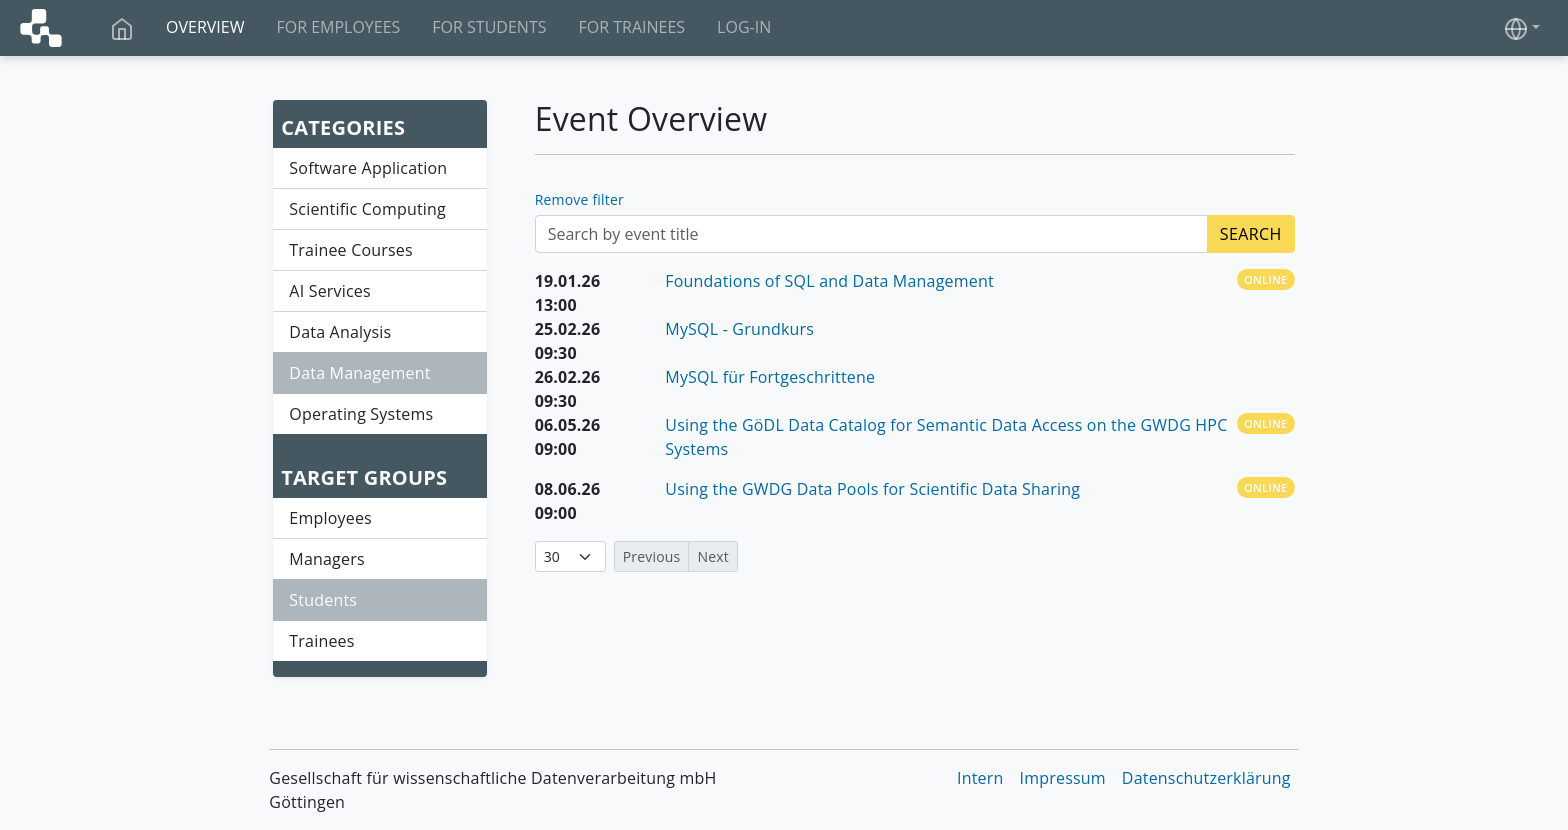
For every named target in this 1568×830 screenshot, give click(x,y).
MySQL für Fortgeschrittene (770, 377)
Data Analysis (340, 332)
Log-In (744, 27)
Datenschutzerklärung (1206, 778)
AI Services (330, 291)
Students (323, 600)
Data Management (359, 373)
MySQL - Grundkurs (739, 329)
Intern (980, 778)
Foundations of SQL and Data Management (829, 281)
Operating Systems (361, 414)
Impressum (1063, 778)
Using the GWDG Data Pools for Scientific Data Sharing (872, 489)
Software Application (368, 168)
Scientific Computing (367, 209)
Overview (205, 27)
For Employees (338, 27)
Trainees (321, 641)
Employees (330, 518)
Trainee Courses (351, 250)
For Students (489, 27)
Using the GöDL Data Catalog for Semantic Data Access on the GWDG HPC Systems (946, 437)
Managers (326, 559)
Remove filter (579, 199)
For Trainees (631, 27)
